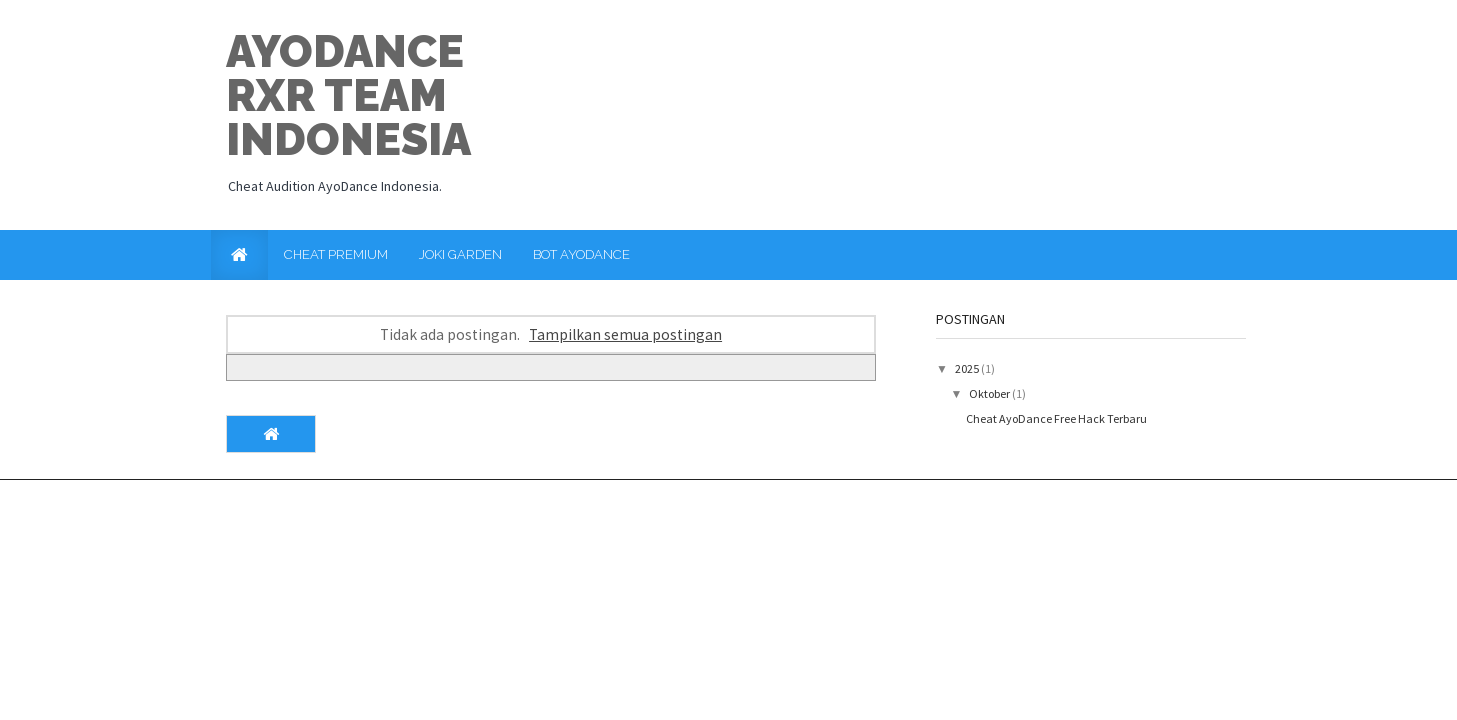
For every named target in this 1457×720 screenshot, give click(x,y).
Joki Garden (460, 254)
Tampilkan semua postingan (625, 334)
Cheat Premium (336, 254)
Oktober (990, 393)
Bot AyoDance (581, 254)
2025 (968, 368)
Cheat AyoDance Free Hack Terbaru (1056, 418)
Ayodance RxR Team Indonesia (348, 95)
